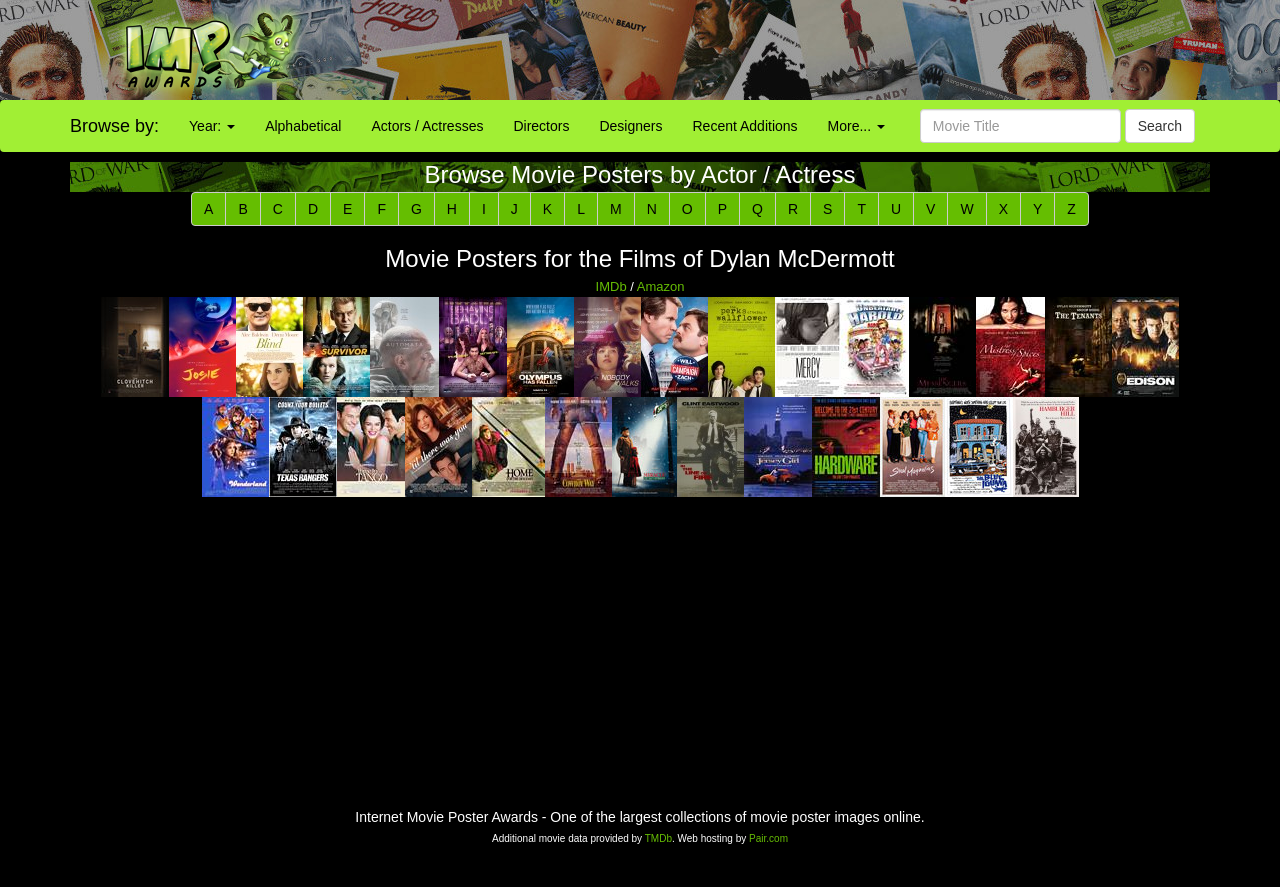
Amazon (661, 286)
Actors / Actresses (427, 126)
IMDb (611, 286)
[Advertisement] (800, 50)
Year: (212, 126)
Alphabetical (303, 126)
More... (856, 126)
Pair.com (768, 838)
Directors (541, 126)
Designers (630, 126)
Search (1160, 126)
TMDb (658, 838)
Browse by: (114, 126)
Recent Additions (745, 126)
